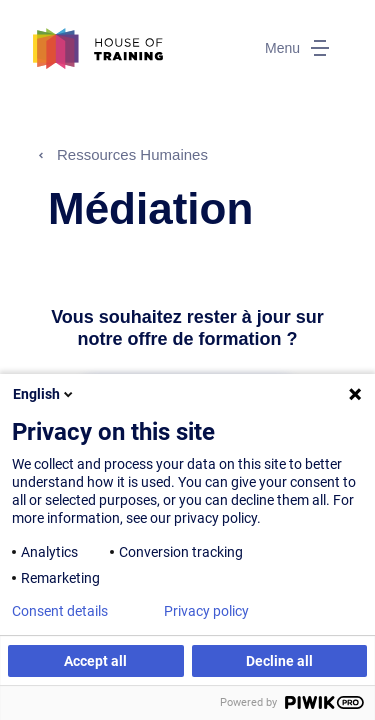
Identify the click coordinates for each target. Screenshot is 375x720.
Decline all (279, 661)
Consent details (60, 611)
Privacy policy (206, 611)
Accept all (95, 661)
